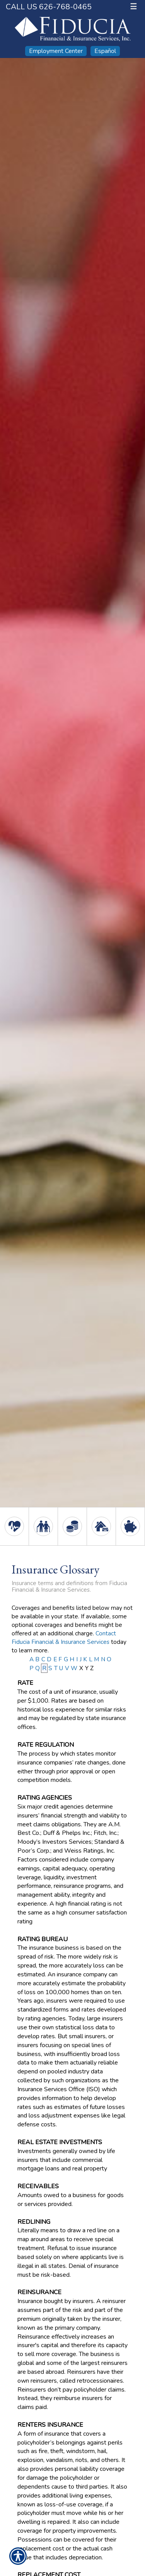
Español (105, 51)
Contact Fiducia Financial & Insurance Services (64, 1637)
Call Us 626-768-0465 (49, 7)
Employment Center (56, 51)
